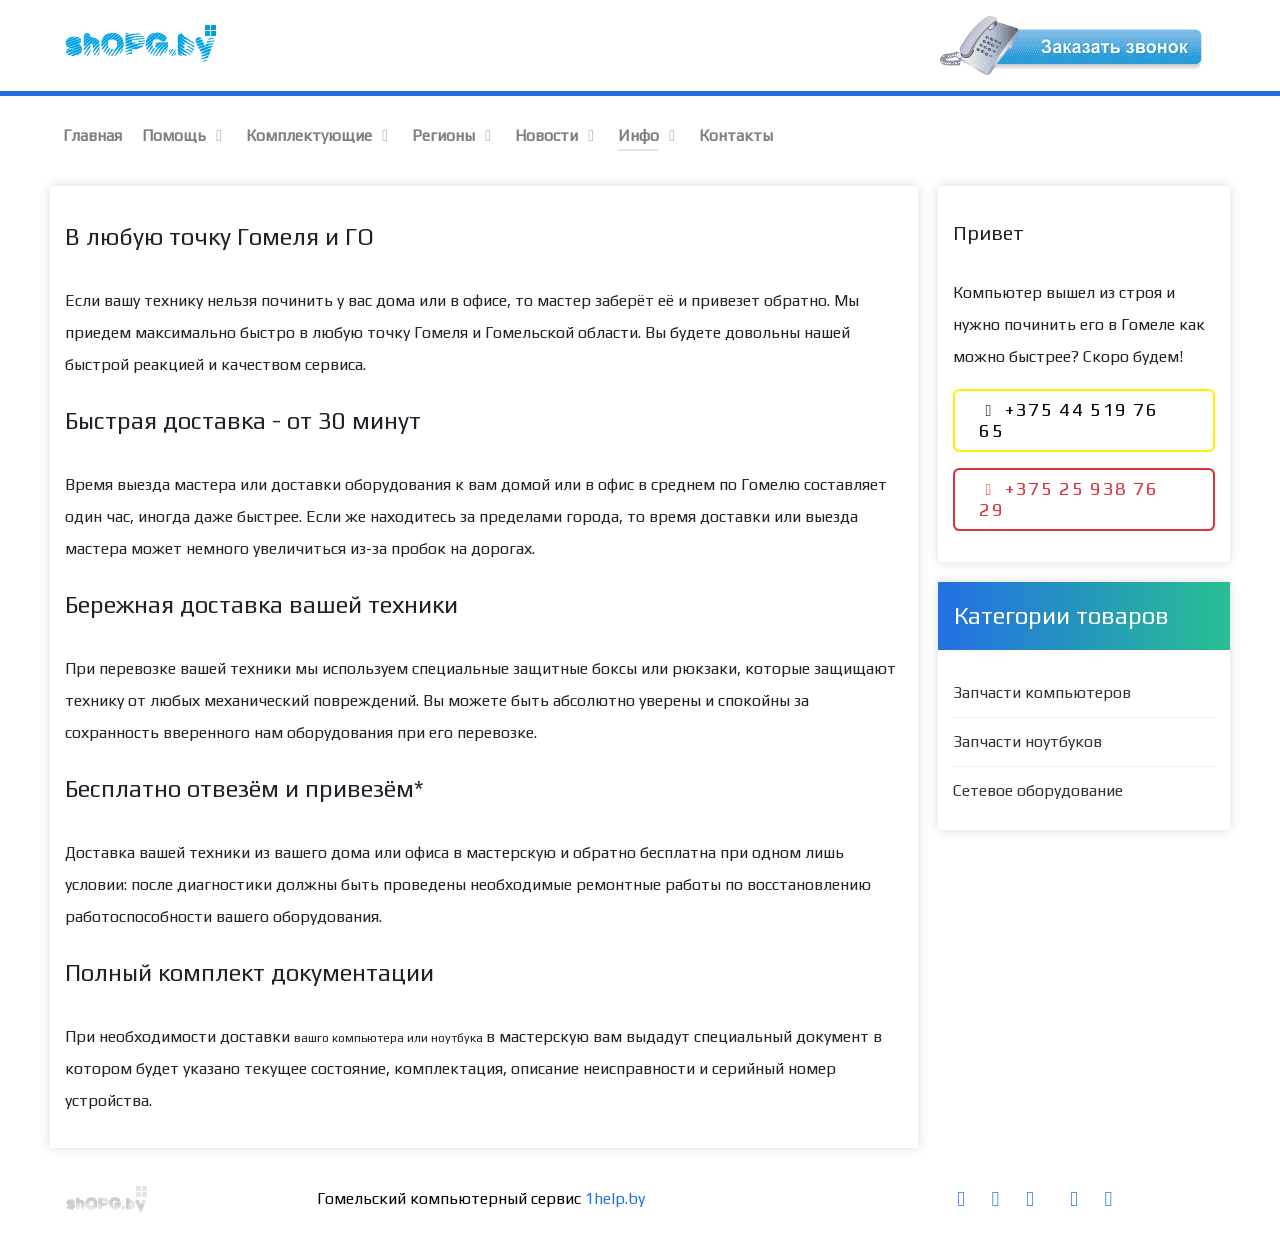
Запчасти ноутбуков (1027, 741)
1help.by (615, 1198)
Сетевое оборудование (1038, 790)
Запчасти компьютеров (1042, 692)
